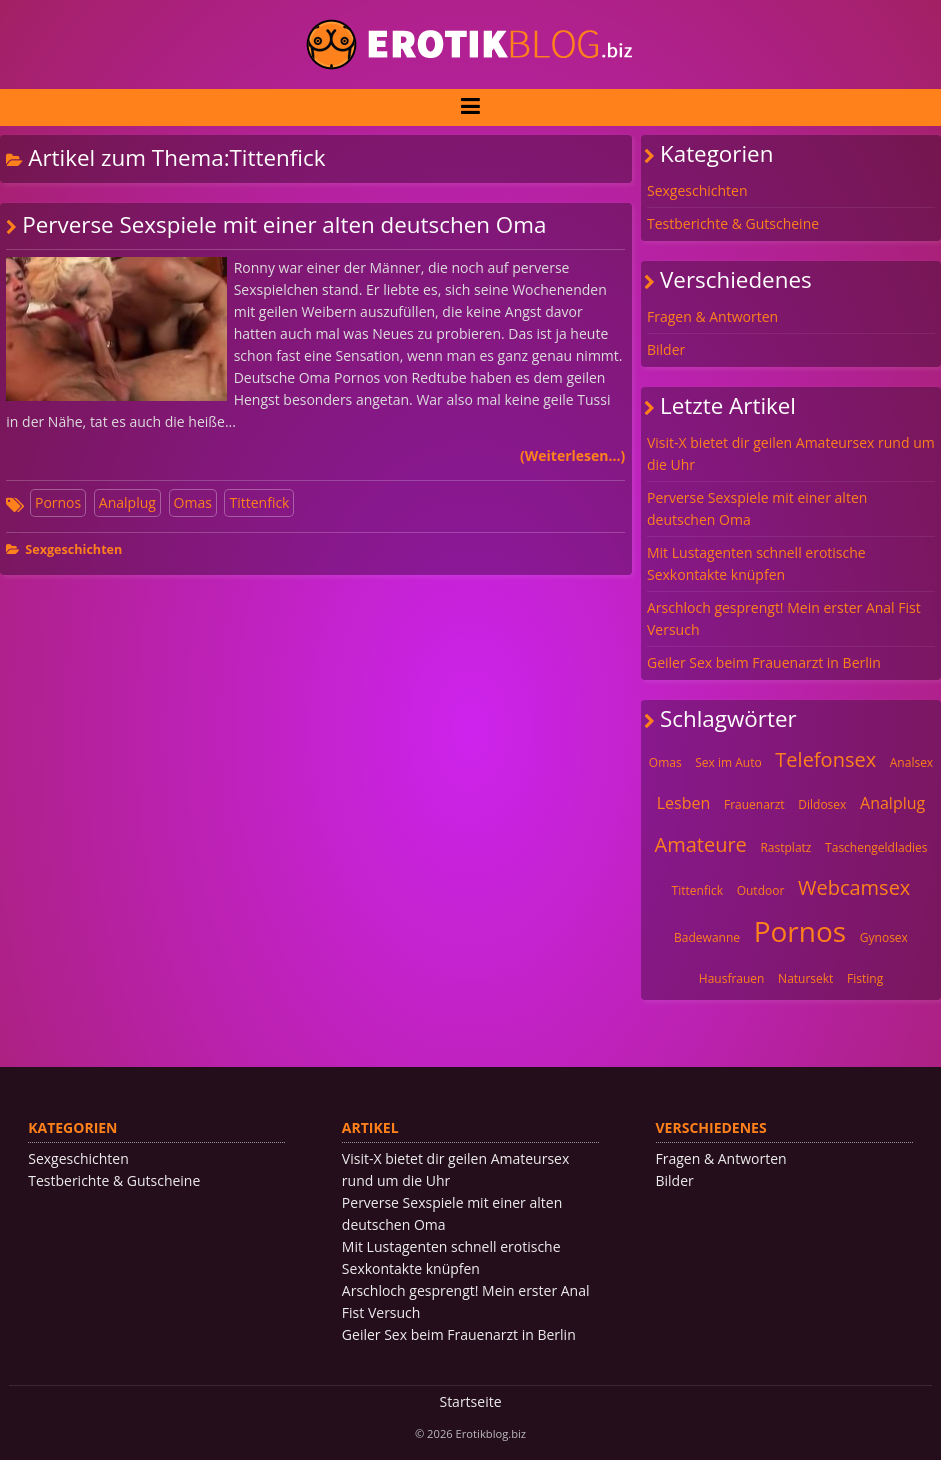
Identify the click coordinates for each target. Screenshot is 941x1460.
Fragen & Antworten (712, 316)
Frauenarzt (754, 804)
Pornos (58, 502)
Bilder (666, 349)
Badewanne (707, 937)
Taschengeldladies (876, 847)
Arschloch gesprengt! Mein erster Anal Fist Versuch (784, 618)
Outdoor (761, 890)
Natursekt (805, 978)
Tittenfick (259, 502)
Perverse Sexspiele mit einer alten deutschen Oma (284, 224)
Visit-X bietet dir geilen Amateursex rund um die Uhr (791, 453)
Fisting (865, 978)
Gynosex (884, 937)
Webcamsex (854, 887)
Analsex (911, 762)
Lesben (684, 803)
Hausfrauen (732, 978)
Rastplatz (785, 847)
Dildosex (822, 804)
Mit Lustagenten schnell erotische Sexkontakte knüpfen (756, 563)
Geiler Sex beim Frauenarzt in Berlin (764, 662)
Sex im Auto (728, 762)
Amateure (701, 844)
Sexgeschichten (73, 549)
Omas (193, 502)
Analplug (127, 502)
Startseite (470, 1401)
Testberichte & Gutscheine (733, 223)
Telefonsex (825, 759)
